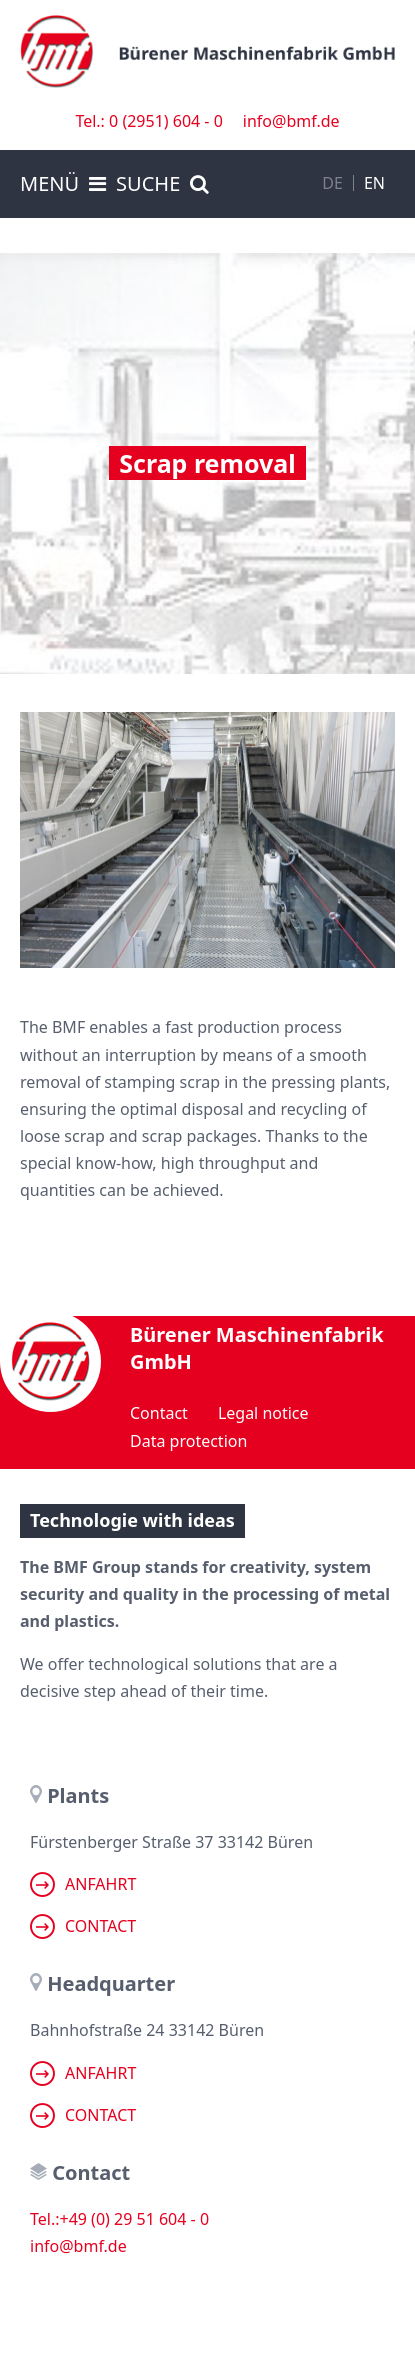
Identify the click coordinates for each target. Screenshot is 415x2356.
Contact (159, 1413)
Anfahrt (83, 1884)
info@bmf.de (291, 121)
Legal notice (263, 1413)
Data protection (188, 1441)
